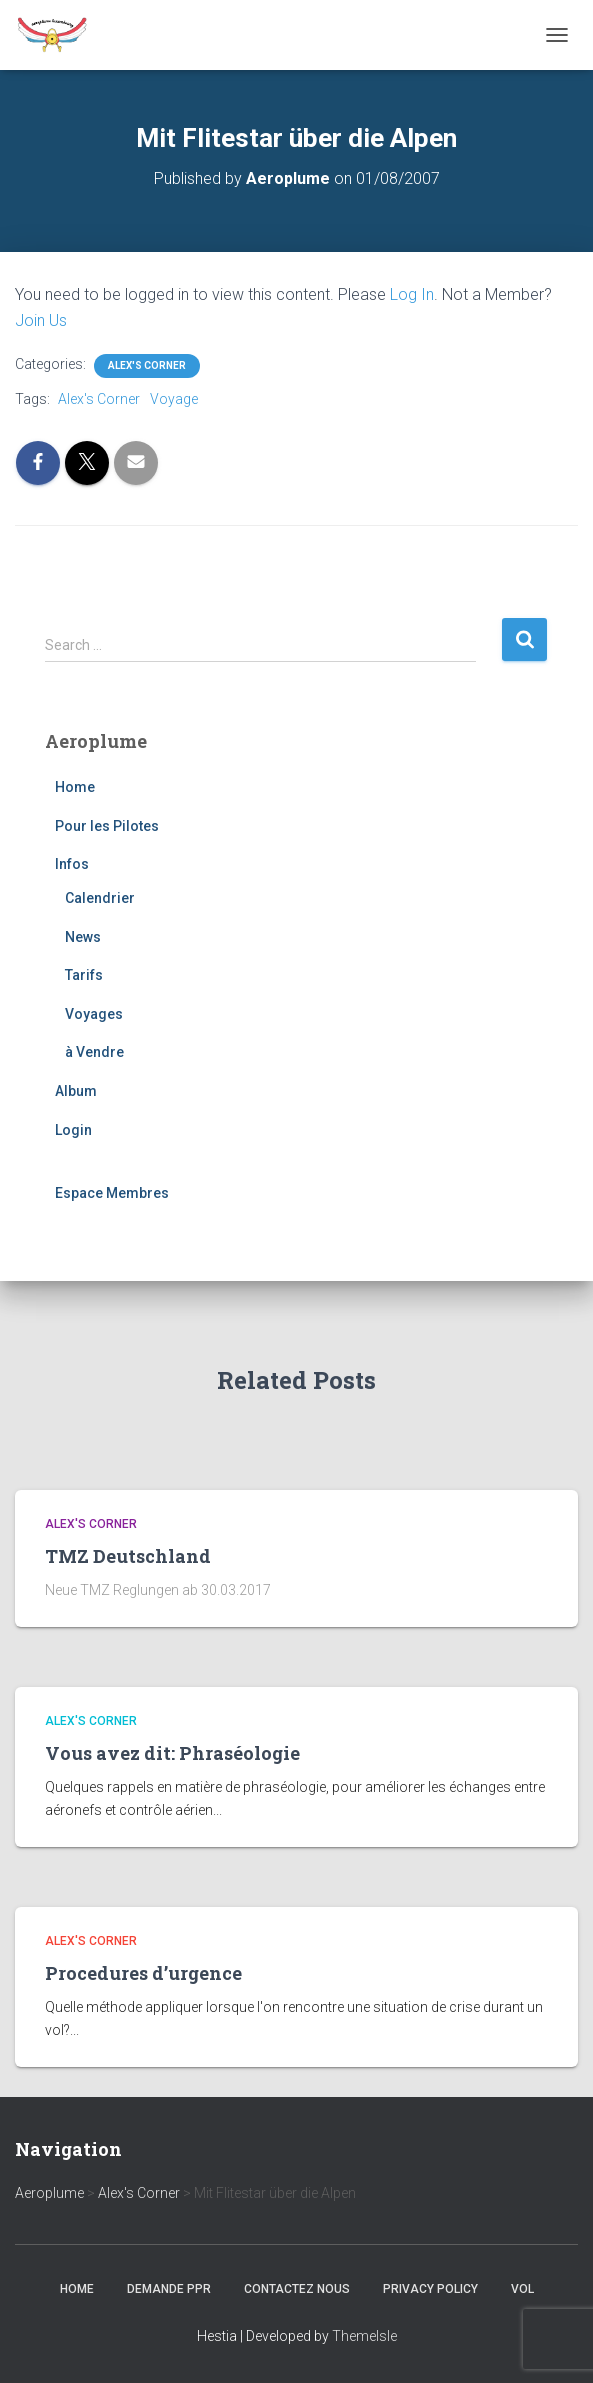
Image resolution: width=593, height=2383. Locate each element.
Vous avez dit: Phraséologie (172, 1753)
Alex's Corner (147, 365)
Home (75, 787)
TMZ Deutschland (128, 1556)
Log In (412, 294)
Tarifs (84, 975)
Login (73, 1130)
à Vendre (94, 1052)
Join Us (41, 320)
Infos (72, 864)
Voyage (174, 399)
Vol (522, 2289)
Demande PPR (169, 2289)
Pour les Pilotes (107, 826)
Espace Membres (112, 1193)
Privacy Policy (430, 2289)
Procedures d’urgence (143, 1973)
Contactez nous (297, 2289)
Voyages (94, 1014)
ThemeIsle (364, 2336)
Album (76, 1091)
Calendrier (100, 898)
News (83, 937)
